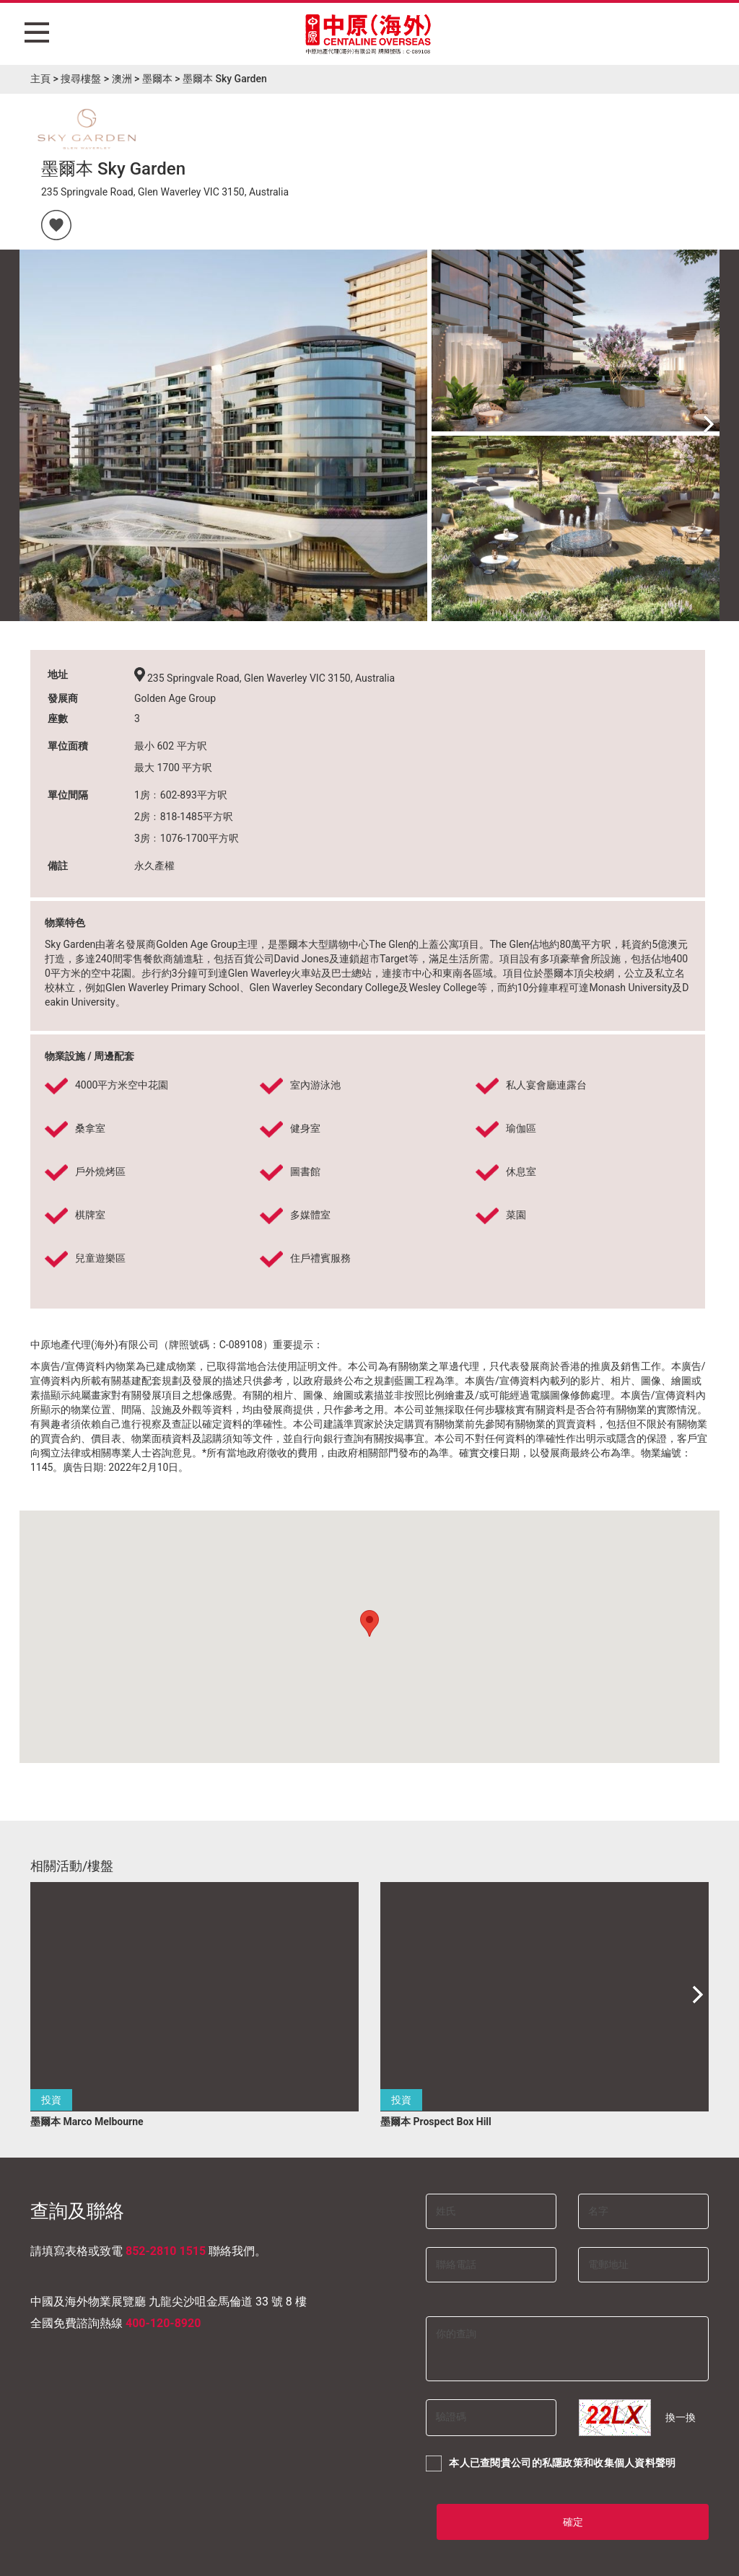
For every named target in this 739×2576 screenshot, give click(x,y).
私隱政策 (562, 2463)
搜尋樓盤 (81, 78)
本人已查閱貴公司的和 (550, 2463)
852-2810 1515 (166, 2251)
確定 (573, 2522)
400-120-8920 (163, 2323)
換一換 (680, 2417)
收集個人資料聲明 (634, 2463)
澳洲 (122, 78)
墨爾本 (157, 78)
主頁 (40, 78)
